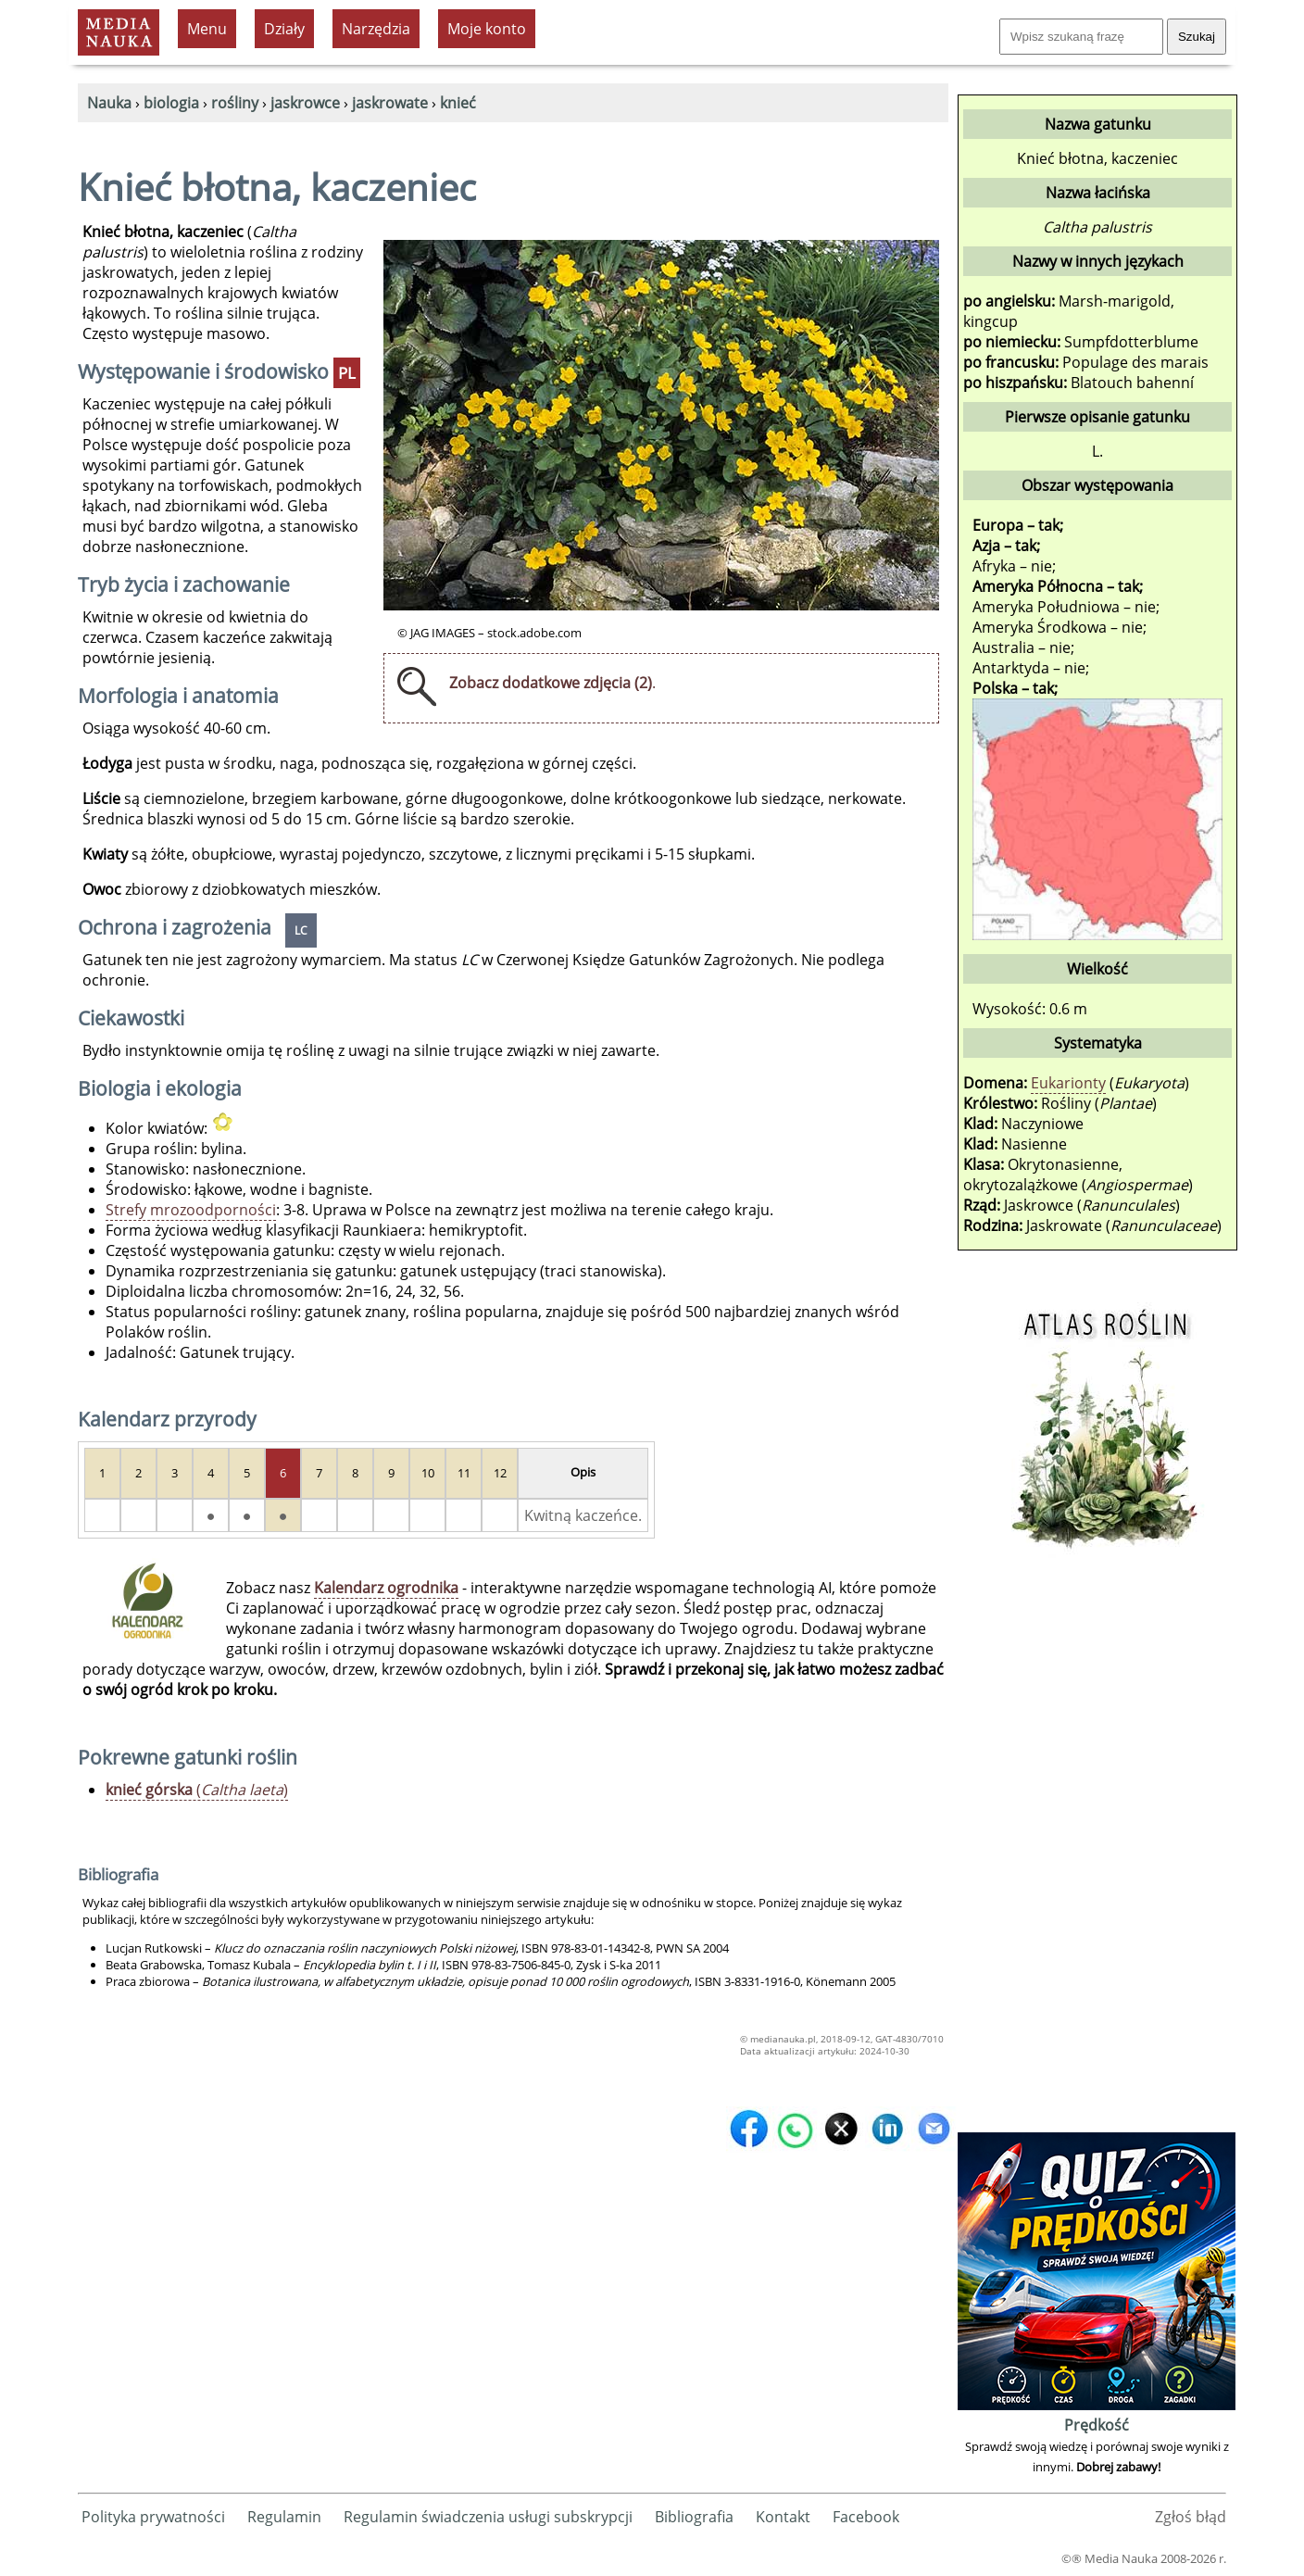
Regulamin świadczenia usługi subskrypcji (488, 2517)
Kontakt (783, 2517)
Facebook (866, 2517)
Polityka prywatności (153, 2517)
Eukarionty (1068, 1083)
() (197, 1789)
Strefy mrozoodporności (191, 1210)
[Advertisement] (1096, 1850)
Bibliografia (694, 2517)
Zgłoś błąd (1190, 2517)
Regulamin (284, 2517)
